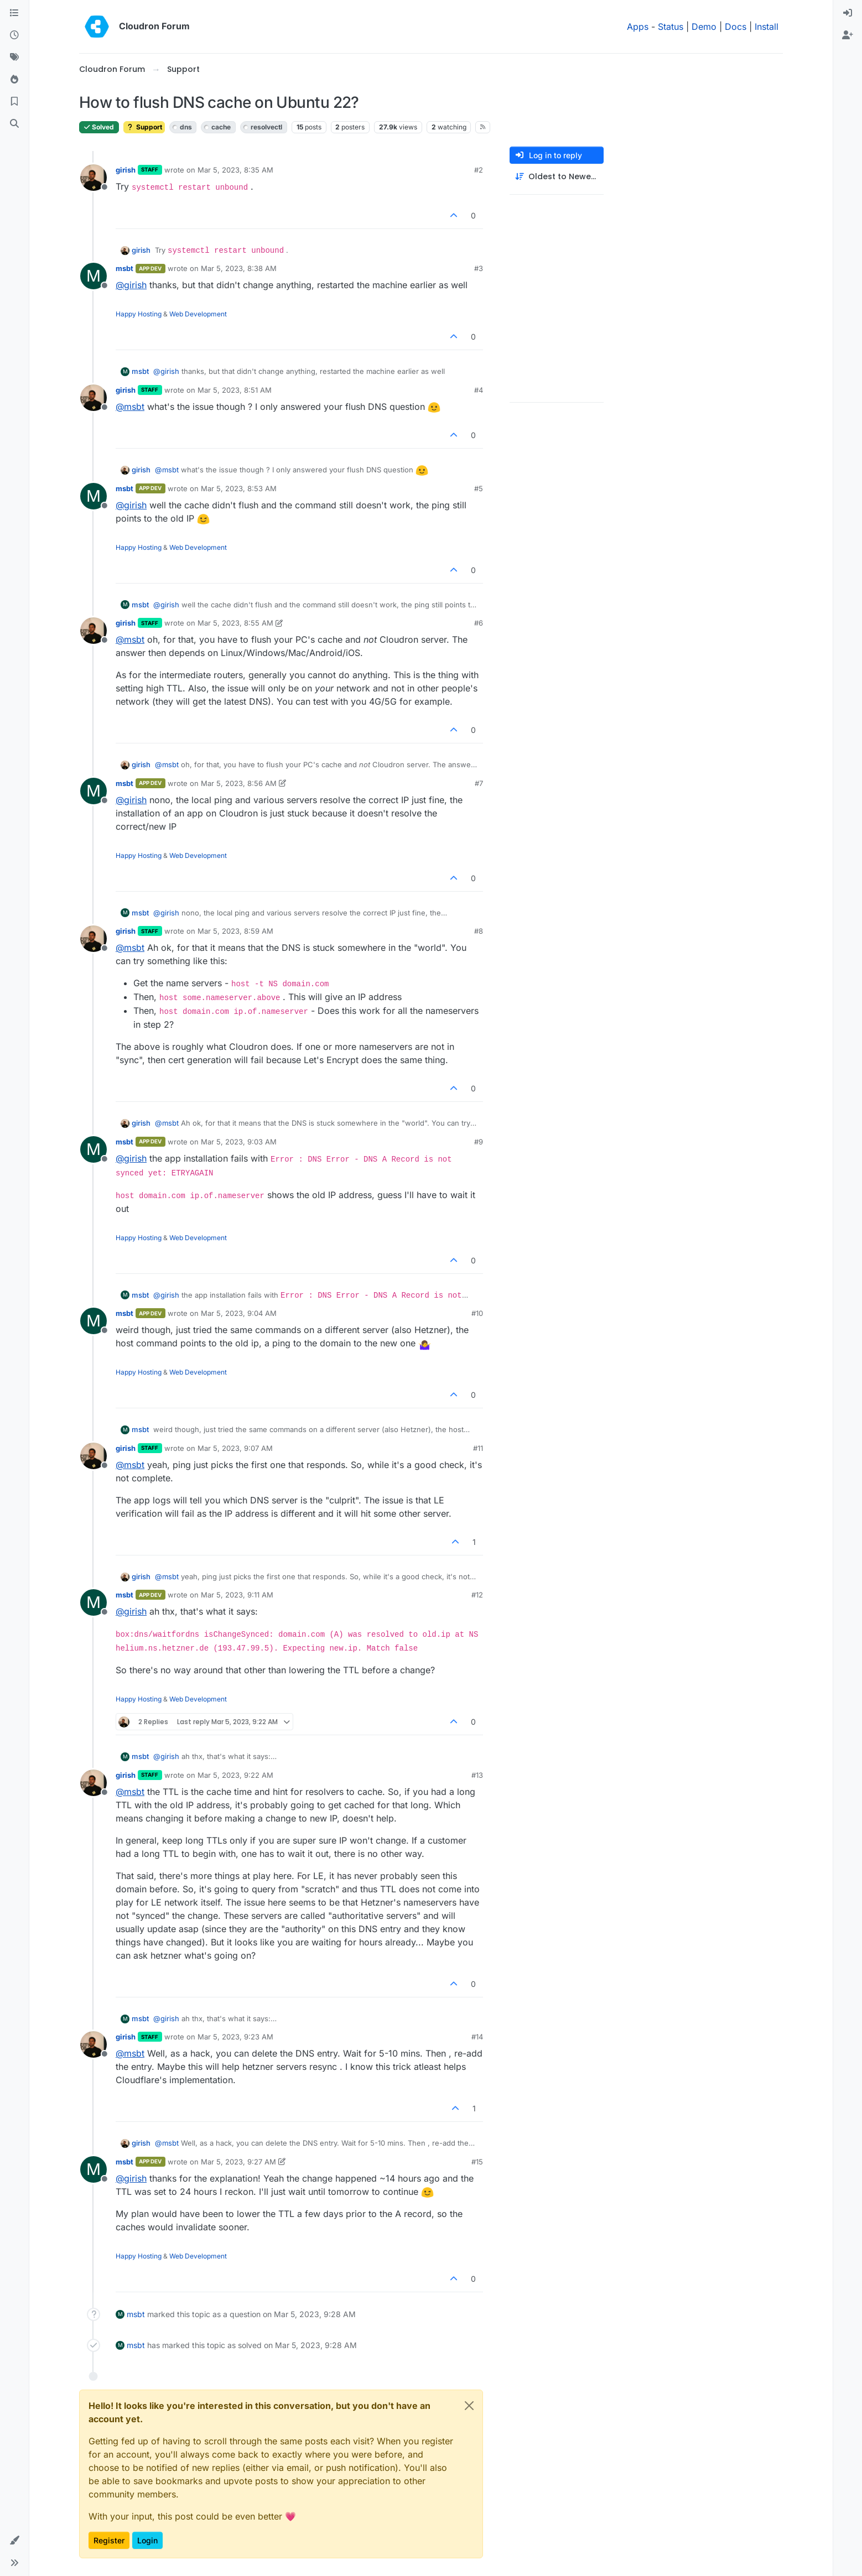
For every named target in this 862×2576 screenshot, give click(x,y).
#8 (478, 931)
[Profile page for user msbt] (93, 276)
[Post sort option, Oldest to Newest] (557, 176)
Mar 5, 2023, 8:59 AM (235, 931)
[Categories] (14, 13)
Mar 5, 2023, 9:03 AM (239, 1141)
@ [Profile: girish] (131, 284)
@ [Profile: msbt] (130, 406)
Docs (735, 26)
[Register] (848, 35)
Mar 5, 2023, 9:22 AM (235, 1775)
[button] (14, 2540)
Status (670, 26)
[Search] (14, 124)
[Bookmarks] (14, 102)
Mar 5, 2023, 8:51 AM (235, 390)
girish (126, 169)
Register (109, 2540)
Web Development (198, 314)
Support (144, 127)
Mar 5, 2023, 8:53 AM (239, 488)
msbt (124, 268)
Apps (637, 26)
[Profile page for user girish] (93, 177)
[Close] (469, 2405)
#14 (477, 2036)
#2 (478, 169)
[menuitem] (848, 13)
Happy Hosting (139, 314)
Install (766, 26)
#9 (478, 1141)
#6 (478, 622)
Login (147, 2540)
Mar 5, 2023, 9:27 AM (238, 2161)
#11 (478, 1448)
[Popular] (14, 80)
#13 (477, 1775)
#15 (477, 2161)
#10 (477, 1313)
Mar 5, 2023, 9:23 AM (235, 2036)
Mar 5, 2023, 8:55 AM (235, 622)
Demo (704, 26)
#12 (477, 1594)
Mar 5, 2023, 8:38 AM (239, 268)
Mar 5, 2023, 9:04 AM (239, 1313)
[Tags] (14, 57)
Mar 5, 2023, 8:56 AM (239, 783)
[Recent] (14, 35)
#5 (478, 488)
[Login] (848, 13)
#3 (478, 268)
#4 (478, 390)
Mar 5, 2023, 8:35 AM (235, 169)
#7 (479, 783)
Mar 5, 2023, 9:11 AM (237, 1594)
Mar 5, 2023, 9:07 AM (235, 1448)
